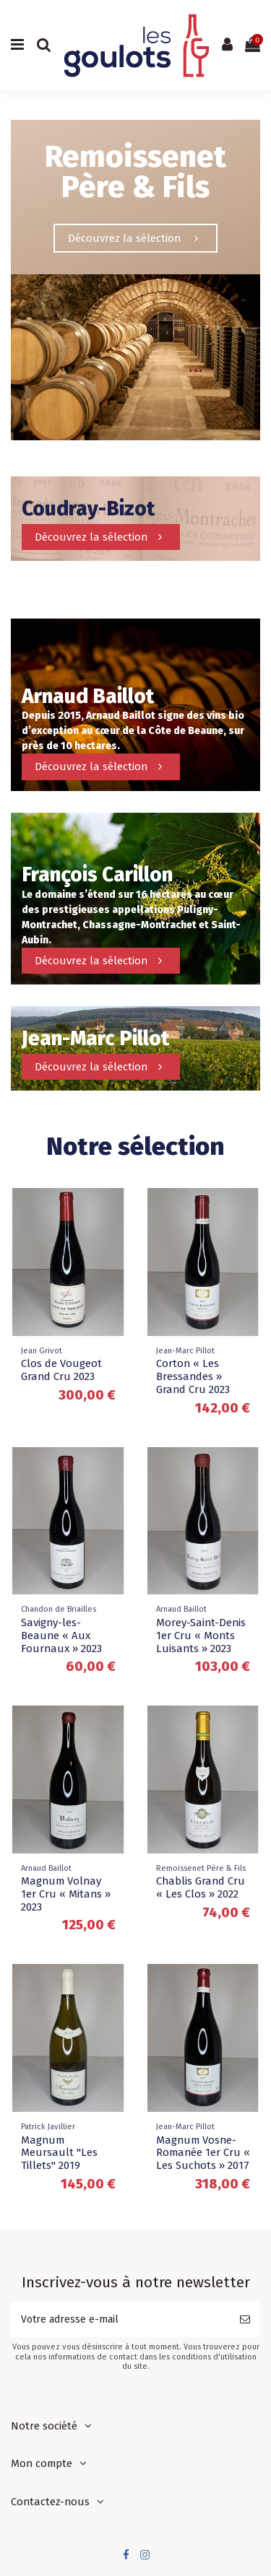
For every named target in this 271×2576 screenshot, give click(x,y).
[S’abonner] (245, 2319)
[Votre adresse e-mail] (120, 2319)
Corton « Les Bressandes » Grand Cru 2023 (193, 1376)
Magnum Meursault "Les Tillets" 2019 (59, 2153)
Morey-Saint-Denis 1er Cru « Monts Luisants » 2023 (201, 1635)
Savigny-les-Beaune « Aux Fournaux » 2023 (61, 1635)
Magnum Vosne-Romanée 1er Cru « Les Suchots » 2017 (203, 2153)
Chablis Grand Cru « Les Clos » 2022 (200, 1887)
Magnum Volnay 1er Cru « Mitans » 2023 (66, 1893)
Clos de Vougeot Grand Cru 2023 (61, 1370)
